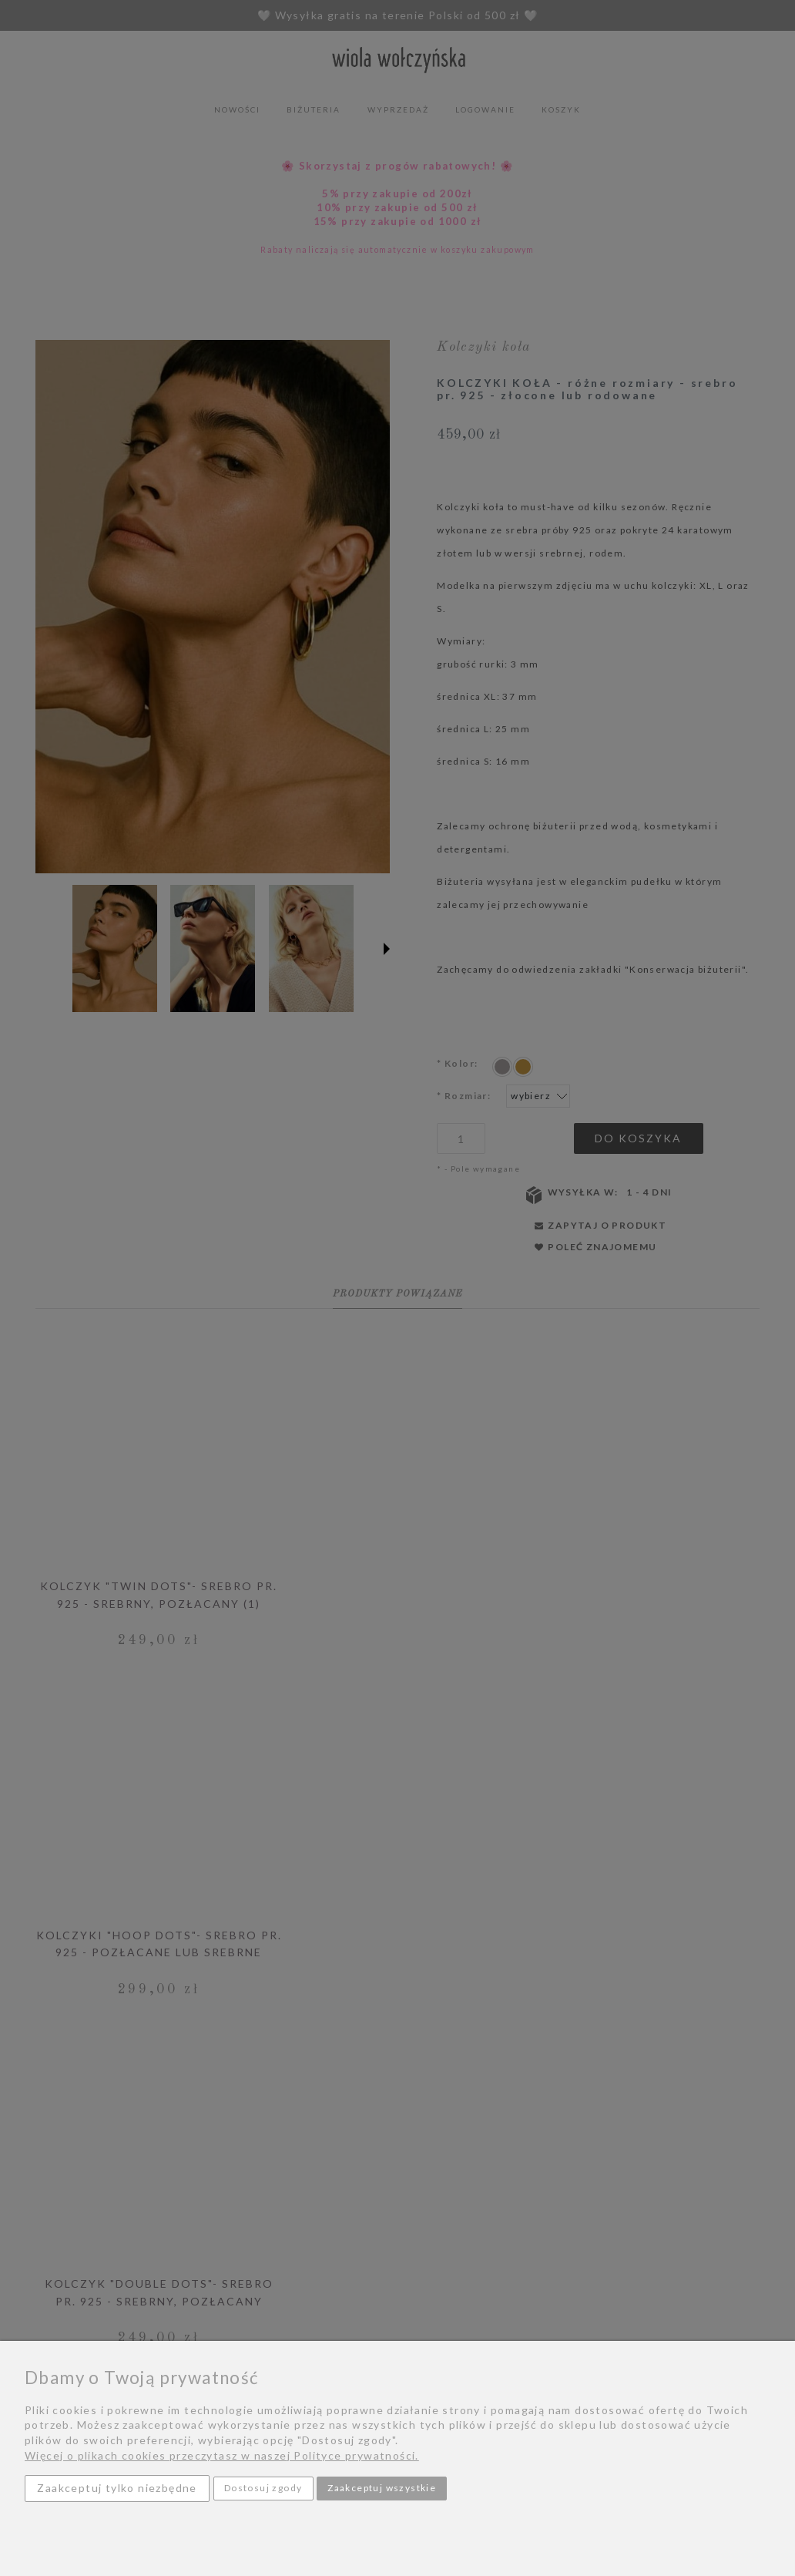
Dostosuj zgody (263, 2488)
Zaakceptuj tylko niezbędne (116, 2487)
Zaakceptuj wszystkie (381, 2488)
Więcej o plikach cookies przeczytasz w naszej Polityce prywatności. (222, 2455)
